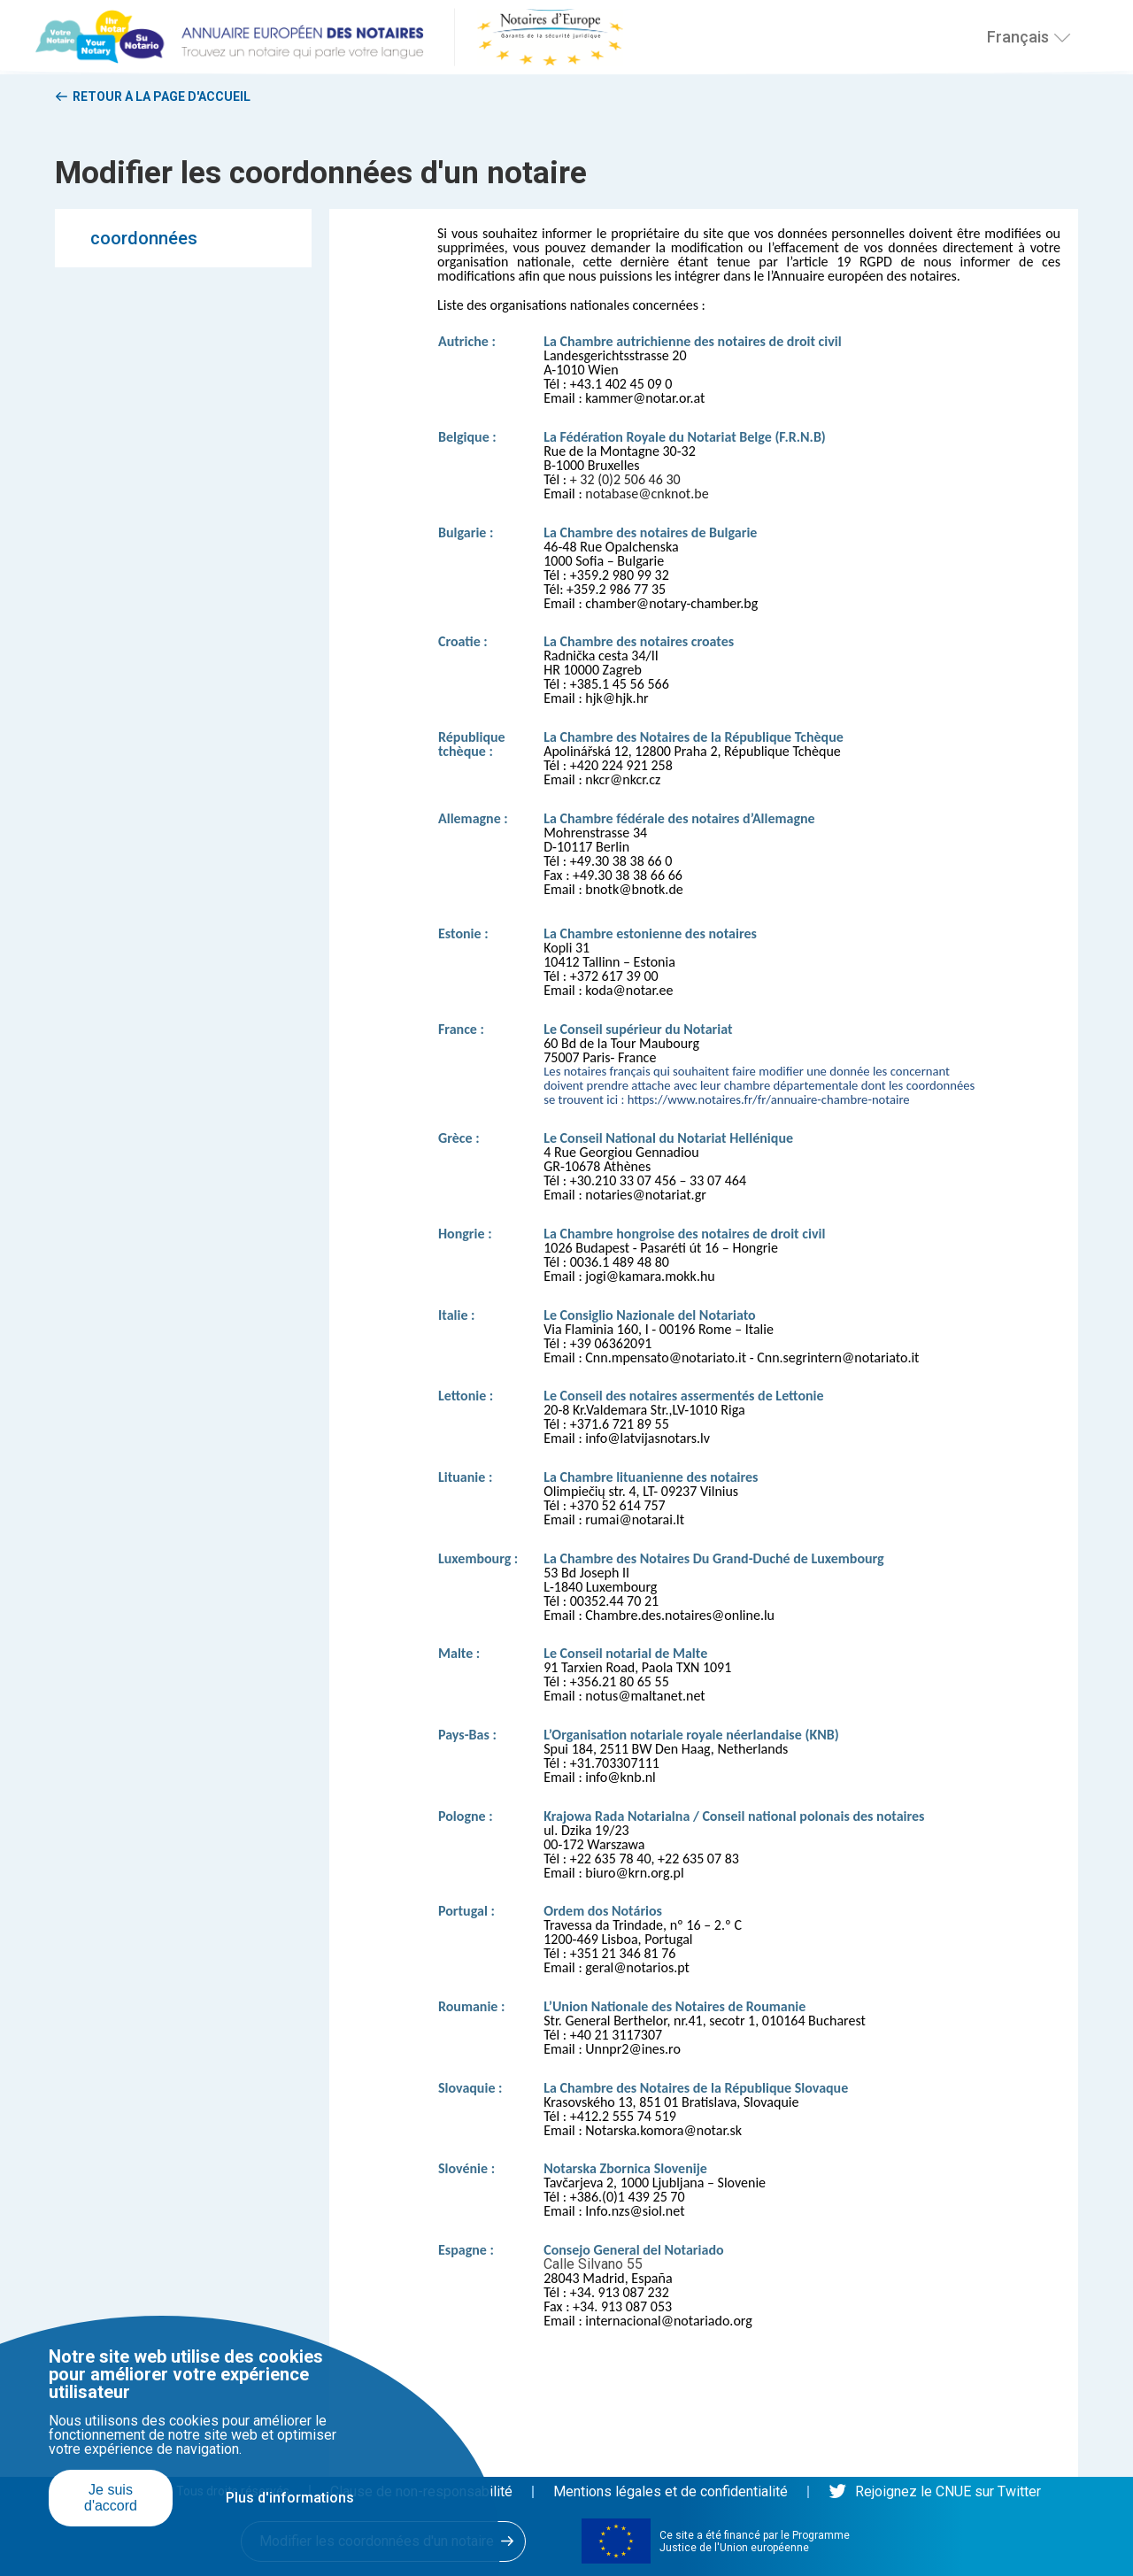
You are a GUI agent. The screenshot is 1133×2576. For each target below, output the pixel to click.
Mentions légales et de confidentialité (670, 2491)
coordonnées (143, 238)
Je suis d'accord (110, 2497)
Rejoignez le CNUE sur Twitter (935, 2491)
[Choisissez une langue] (1062, 38)
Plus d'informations (290, 2497)
